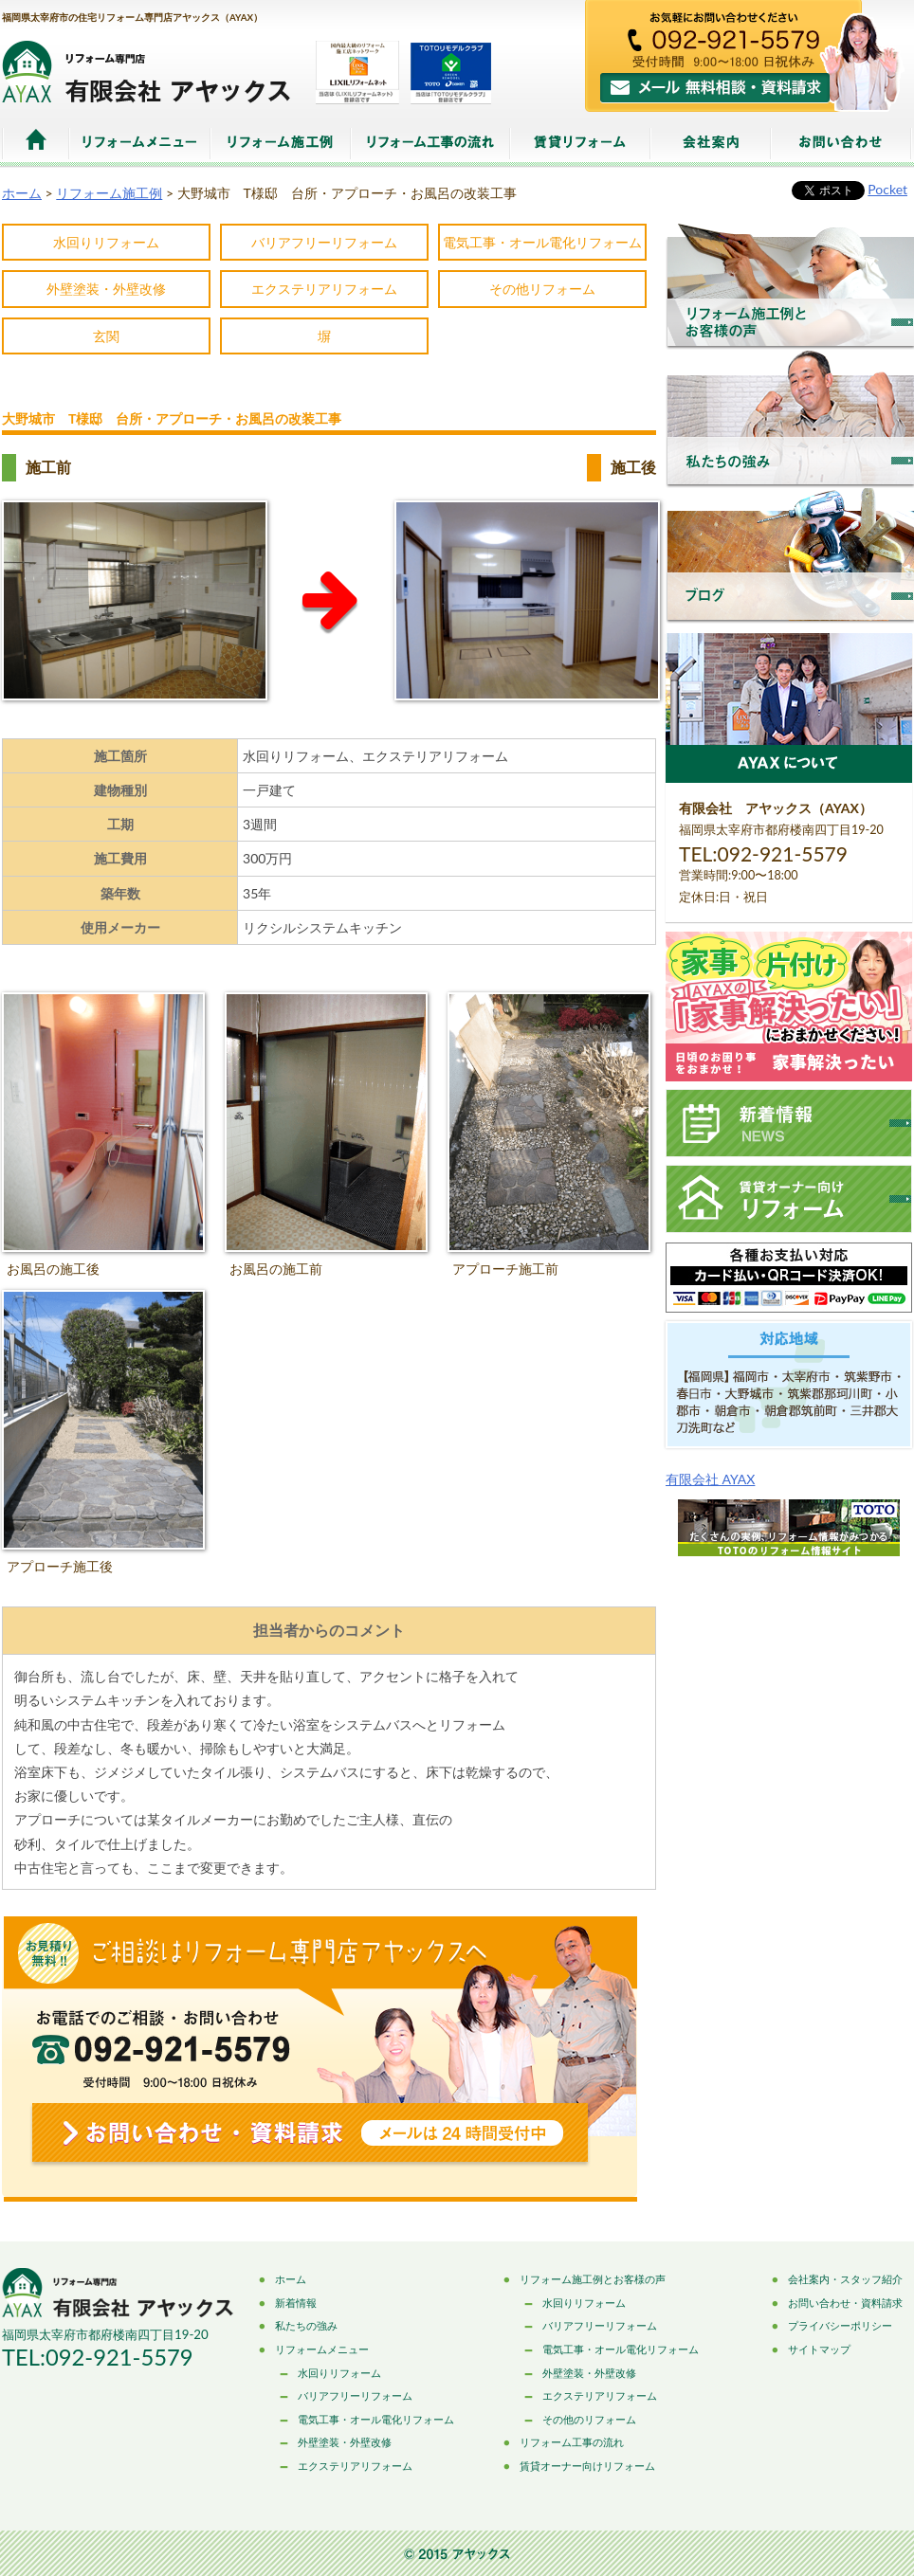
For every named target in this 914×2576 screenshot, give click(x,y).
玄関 (106, 336)
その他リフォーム (542, 289)
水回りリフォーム (106, 242)
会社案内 (710, 143)
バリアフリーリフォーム (324, 242)
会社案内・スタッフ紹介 (845, 2279)
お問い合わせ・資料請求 (845, 2302)
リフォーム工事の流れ (430, 143)
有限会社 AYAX (710, 1479)
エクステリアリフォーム (324, 289)
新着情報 (296, 2302)
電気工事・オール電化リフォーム (542, 242)
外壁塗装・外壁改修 (106, 289)
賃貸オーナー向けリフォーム (587, 2465)
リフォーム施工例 (280, 143)
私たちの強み (306, 2325)
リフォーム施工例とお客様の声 (593, 2279)
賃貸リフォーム (580, 143)
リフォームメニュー (139, 143)
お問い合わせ (841, 143)
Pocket (887, 189)
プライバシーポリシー (840, 2325)
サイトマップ (819, 2349)
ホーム (35, 143)
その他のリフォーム (589, 2419)
